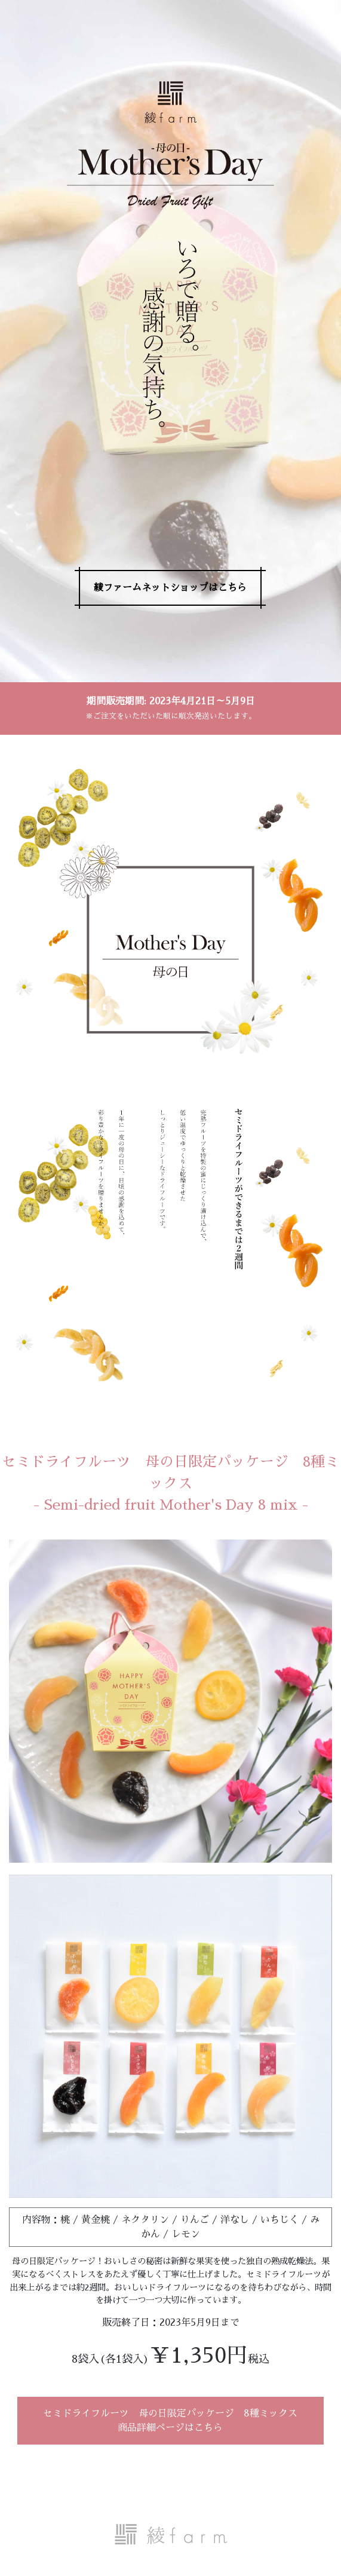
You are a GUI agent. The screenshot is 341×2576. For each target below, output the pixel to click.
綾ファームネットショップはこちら (170, 588)
